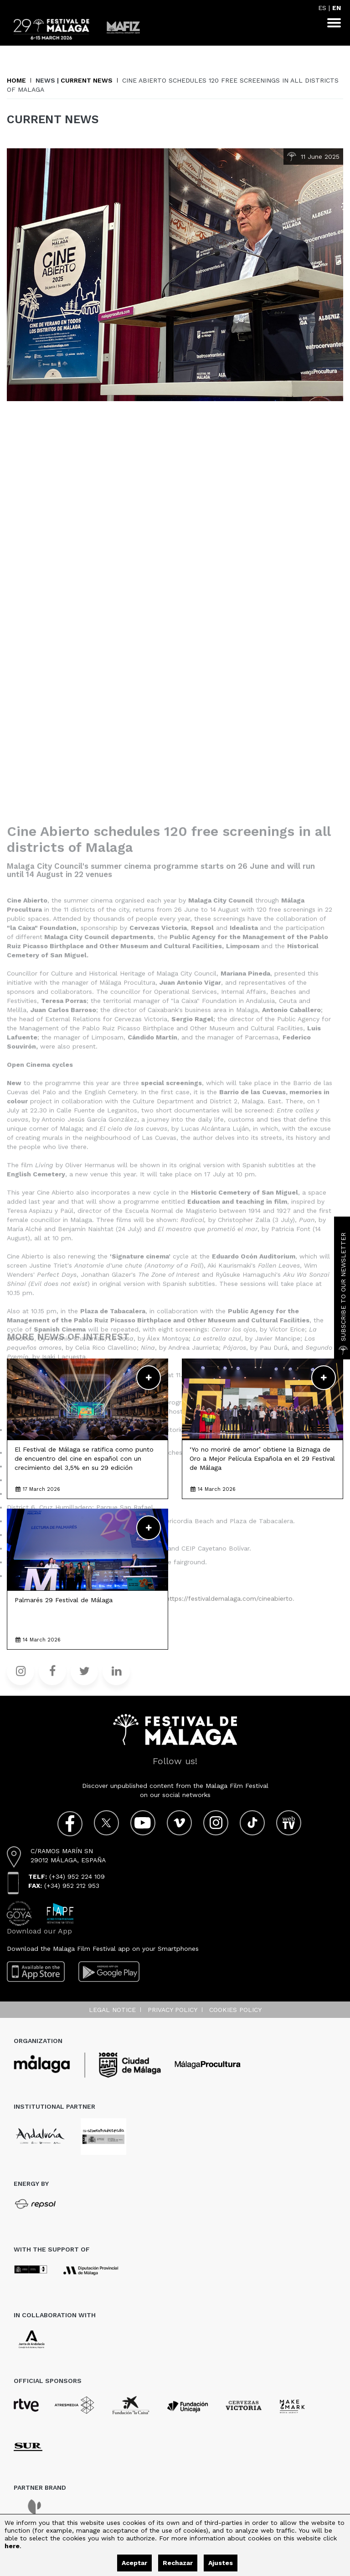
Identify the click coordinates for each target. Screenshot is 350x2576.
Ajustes (220, 2562)
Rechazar (178, 2562)
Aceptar (134, 2562)
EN (336, 8)
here (12, 2546)
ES (322, 8)
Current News (87, 80)
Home (16, 80)
